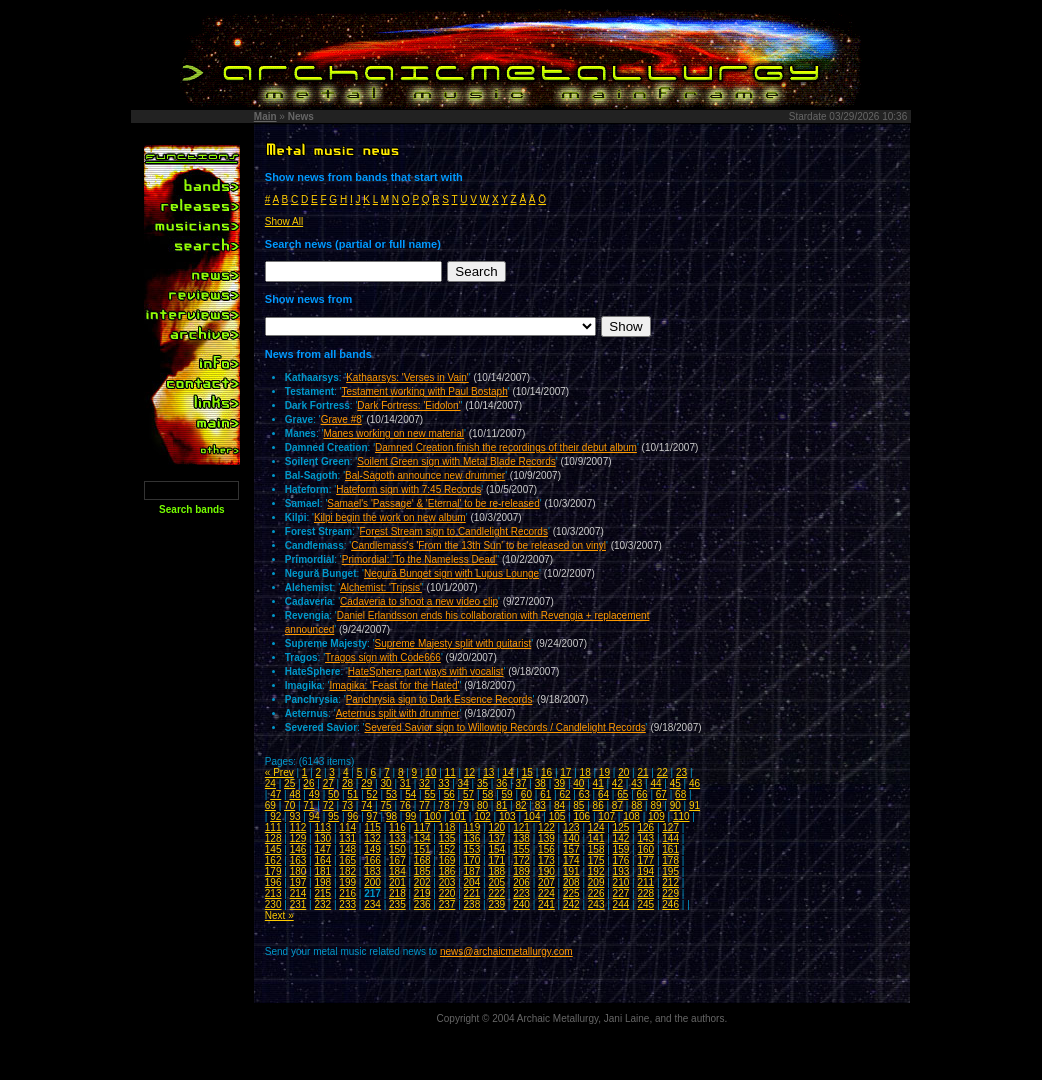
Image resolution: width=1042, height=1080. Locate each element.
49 (314, 794)
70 (289, 805)
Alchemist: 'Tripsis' (381, 587)
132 (372, 838)
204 (472, 882)
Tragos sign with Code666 (383, 657)
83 (540, 805)
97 (372, 816)
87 (617, 805)
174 (571, 860)
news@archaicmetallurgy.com (506, 951)
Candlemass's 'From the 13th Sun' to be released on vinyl (478, 545)
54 (410, 794)
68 (680, 794)
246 (670, 904)
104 (532, 816)
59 (507, 794)
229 (670, 893)
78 (443, 805)
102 (482, 816)
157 (571, 849)
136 (472, 838)
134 (422, 838)
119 (472, 827)
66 (642, 794)
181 (322, 871)
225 (571, 893)
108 (631, 816)
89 (655, 805)
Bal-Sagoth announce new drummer (425, 475)
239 (496, 904)
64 (603, 794)
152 (447, 849)
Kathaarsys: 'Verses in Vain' (407, 377)
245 (645, 904)
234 (372, 904)
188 (496, 871)
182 (347, 871)
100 (432, 816)
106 (582, 816)
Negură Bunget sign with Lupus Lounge (451, 573)
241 (546, 904)
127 (670, 827)
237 (447, 904)
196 (273, 882)
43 (636, 783)
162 (273, 860)
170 (472, 860)
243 (596, 904)
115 (372, 827)
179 (273, 871)
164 (322, 860)
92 (275, 816)
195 (670, 871)
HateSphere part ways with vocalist (426, 671)
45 (675, 783)
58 (487, 794)
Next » (279, 915)
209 (596, 882)
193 (621, 871)
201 (397, 882)
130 (322, 838)
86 (598, 805)
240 (521, 904)
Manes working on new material (393, 433)
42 (617, 783)
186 (447, 871)
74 (366, 805)
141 (596, 838)
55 (429, 794)
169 (447, 860)
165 (347, 860)
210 (621, 882)
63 (584, 794)
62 (564, 794)
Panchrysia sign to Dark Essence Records (439, 699)
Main (265, 116)
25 (289, 783)
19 (604, 772)
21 (642, 772)
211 (645, 882)
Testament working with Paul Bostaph (425, 391)
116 (397, 827)
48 (294, 794)
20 (623, 772)
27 (328, 783)
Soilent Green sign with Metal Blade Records (456, 461)
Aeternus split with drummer (398, 713)
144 (670, 838)
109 (656, 816)
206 (521, 882)
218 (397, 893)
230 (273, 904)
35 (482, 783)
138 (521, 838)
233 (347, 904)
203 (447, 882)
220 (447, 893)
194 (645, 871)
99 (410, 816)
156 (546, 849)
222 (496, 893)
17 (565, 772)
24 (270, 783)
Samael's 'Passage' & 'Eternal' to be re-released (433, 503)
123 (571, 827)
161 (670, 849)
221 (472, 893)
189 (521, 871)
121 (521, 827)
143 (645, 838)
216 (347, 893)
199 (347, 882)
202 (422, 882)
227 (621, 893)
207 (546, 882)
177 (645, 860)
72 (328, 805)
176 (621, 860)
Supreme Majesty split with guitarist (453, 643)
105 (557, 816)
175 (596, 860)
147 (322, 849)
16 (546, 772)
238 (472, 904)
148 (347, 849)
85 (578, 805)
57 (468, 794)
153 (472, 849)
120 (496, 827)
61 (545, 794)
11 (450, 772)
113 (322, 827)
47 (275, 794)
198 (322, 882)
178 (670, 860)
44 (655, 783)
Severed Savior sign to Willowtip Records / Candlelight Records (505, 727)
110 (681, 816)
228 (645, 893)
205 (496, 882)
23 (681, 772)
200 (372, 882)
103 (507, 816)
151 (422, 849)
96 (352, 816)
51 (352, 794)
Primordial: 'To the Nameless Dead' (420, 559)
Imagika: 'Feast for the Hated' (395, 685)
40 (578, 783)
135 (447, 838)
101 (457, 816)
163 (298, 860)
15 (527, 772)
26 (308, 783)
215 (322, 893)
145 (273, 849)
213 (273, 893)
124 (596, 827)
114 (347, 827)
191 (571, 871)
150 (397, 849)
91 (694, 805)
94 (314, 816)
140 (571, 838)
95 (333, 816)
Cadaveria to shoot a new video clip (419, 601)
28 (347, 783)
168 (422, 860)
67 (661, 794)
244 (621, 904)
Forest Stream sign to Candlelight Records (454, 531)
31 (405, 783)
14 (507, 772)
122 (546, 827)
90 (675, 805)
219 (422, 893)
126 (645, 827)
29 (366, 783)
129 (298, 838)
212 (670, 882)
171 (496, 860)
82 (520, 805)
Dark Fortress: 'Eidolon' (408, 405)
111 (273, 827)
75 (385, 805)
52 (372, 794)
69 (270, 805)
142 (621, 838)
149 (372, 849)
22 (662, 772)
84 (559, 805)
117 (422, 827)
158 (596, 849)
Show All (284, 221)
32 (424, 783)
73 (347, 805)
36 (501, 783)
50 (333, 794)
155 (521, 849)
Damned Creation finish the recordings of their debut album (506, 447)
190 (546, 871)
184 (397, 871)
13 (488, 772)
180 (298, 871)
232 (322, 904)
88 (636, 805)
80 (482, 805)
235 (397, 904)
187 (472, 871)
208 (571, 882)
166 (372, 860)
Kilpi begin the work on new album (390, 517)
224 (546, 893)
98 (391, 816)
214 (298, 893)
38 (540, 783)
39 (559, 783)
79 (463, 805)
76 (405, 805)
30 (385, 783)
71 (308, 805)
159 (621, 849)
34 (463, 783)
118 (447, 827)
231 (298, 904)
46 (694, 783)
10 (430, 772)
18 (585, 772)
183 (372, 871)
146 (298, 849)
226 (596, 893)
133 (397, 838)
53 (391, 794)
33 (443, 783)
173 (546, 860)
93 (294, 816)
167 (397, 860)
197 (298, 882)
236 (422, 904)
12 (469, 772)
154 (496, 849)
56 (449, 794)
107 (606, 816)
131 (347, 838)
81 (501, 805)
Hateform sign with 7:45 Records (408, 489)
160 (645, 849)
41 (598, 783)
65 (622, 794)
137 (496, 838)
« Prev (279, 772)
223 (521, 893)
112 (298, 827)
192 (596, 871)
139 (546, 838)
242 (571, 904)
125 (621, 827)
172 (521, 860)
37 (520, 783)
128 (273, 838)
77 (424, 805)
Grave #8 (341, 419)
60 (526, 794)
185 (422, 871)
